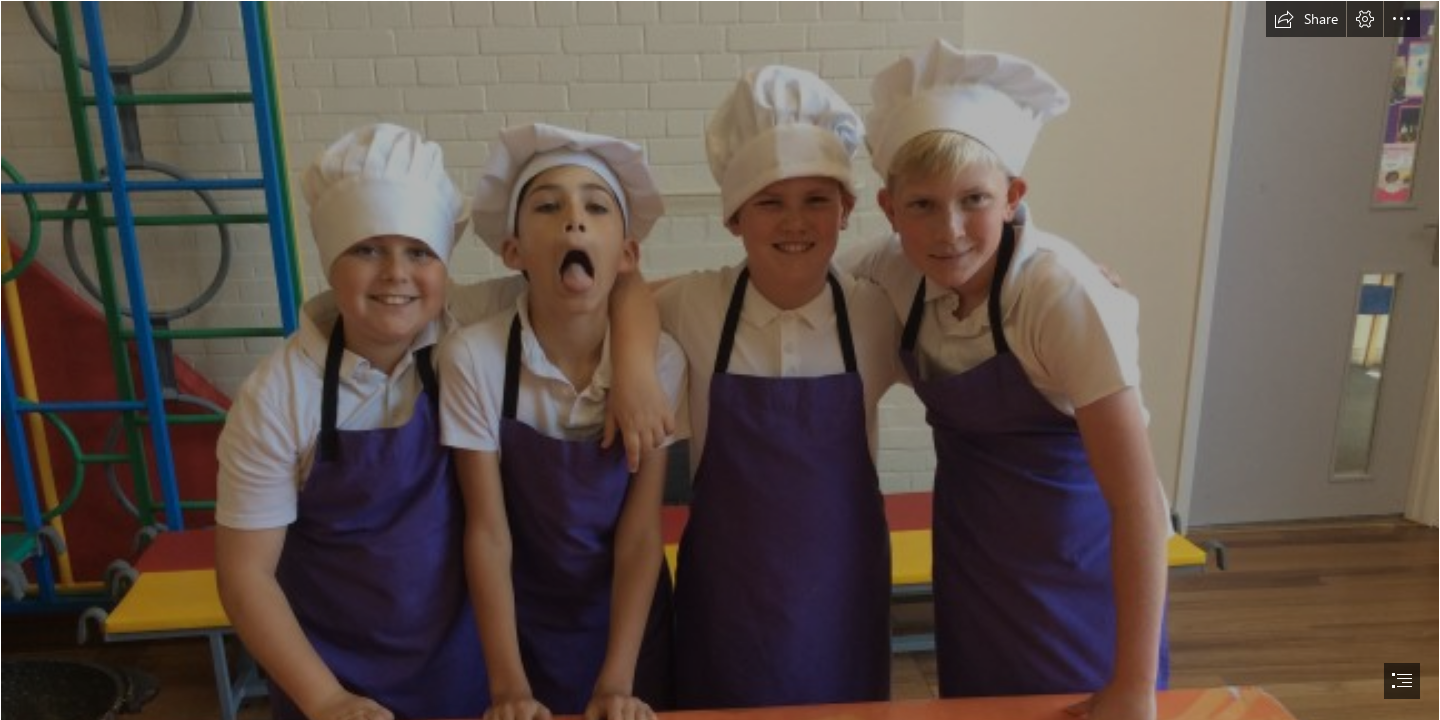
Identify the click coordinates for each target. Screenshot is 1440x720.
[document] (720, 360)
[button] (1306, 19)
